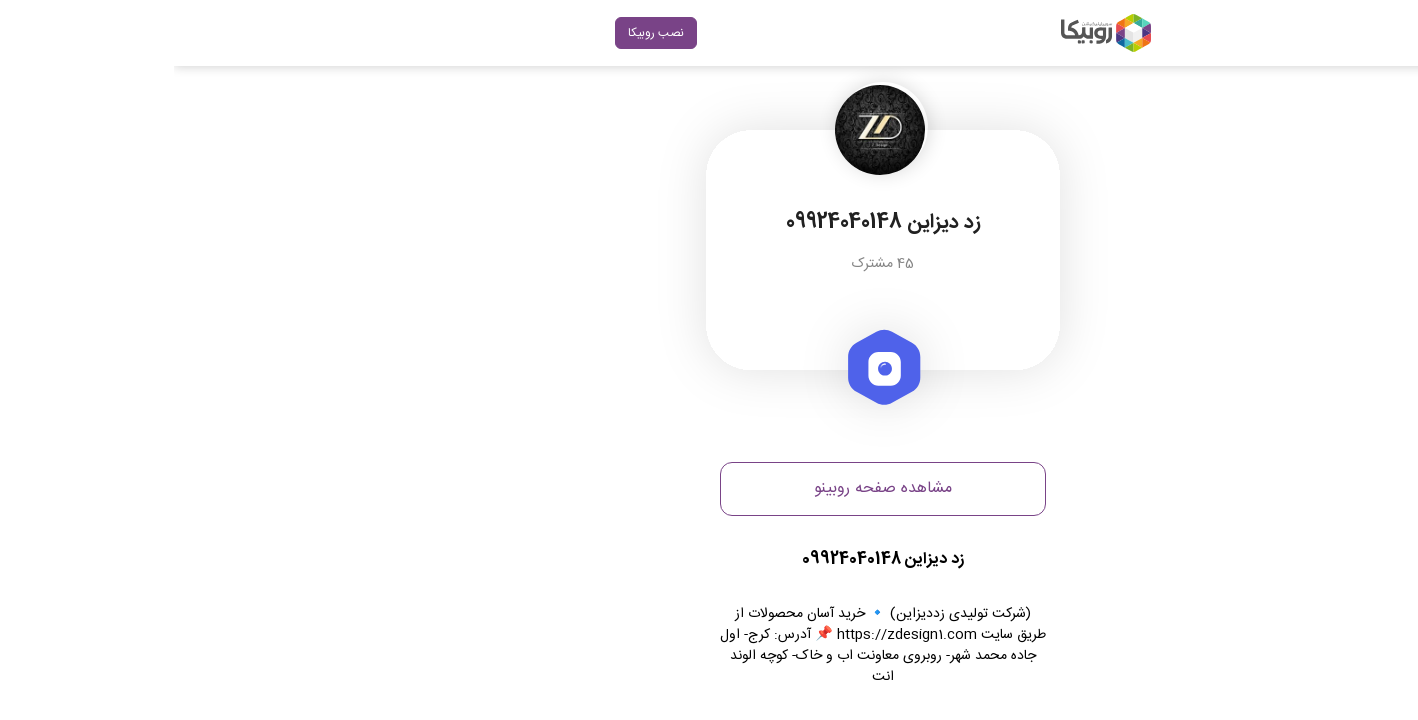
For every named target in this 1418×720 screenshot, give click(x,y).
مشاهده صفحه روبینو (709, 488)
